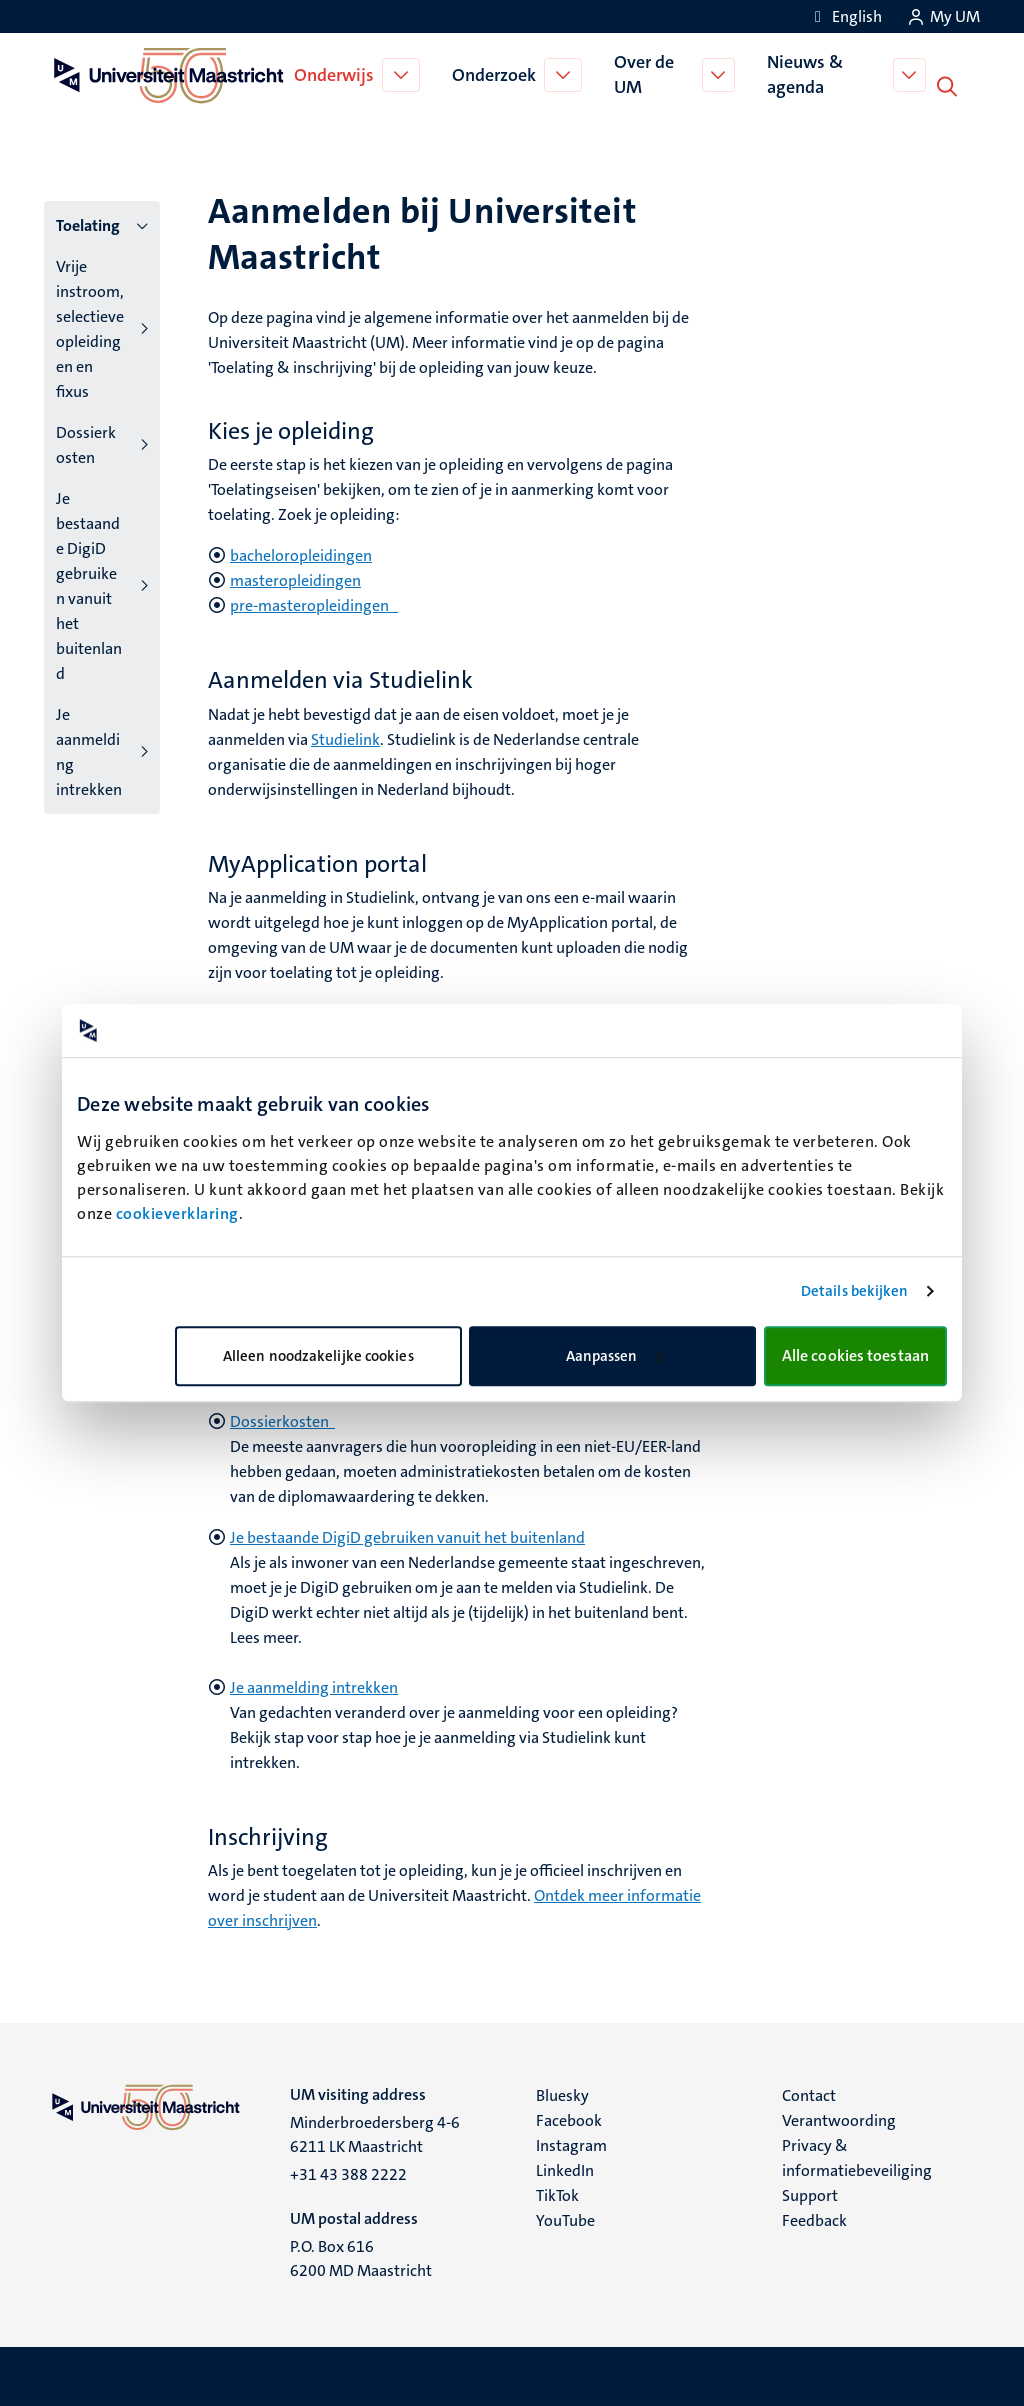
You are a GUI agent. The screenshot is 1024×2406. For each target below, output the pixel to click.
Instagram (571, 2143)
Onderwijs (336, 74)
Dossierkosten (86, 443)
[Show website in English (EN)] (845, 16)
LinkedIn (565, 2168)
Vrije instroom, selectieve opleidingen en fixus (90, 327)
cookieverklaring (177, 1213)
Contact (809, 2093)
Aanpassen (614, 1356)
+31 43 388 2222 (348, 2172)
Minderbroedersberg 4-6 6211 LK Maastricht (375, 2132)
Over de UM (646, 73)
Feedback (814, 2218)
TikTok (557, 2193)
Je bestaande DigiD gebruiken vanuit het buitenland (89, 584)
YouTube (565, 2218)
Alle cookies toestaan (855, 1355)
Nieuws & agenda (808, 73)
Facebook (569, 2118)
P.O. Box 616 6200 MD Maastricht (361, 2256)
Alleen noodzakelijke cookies (318, 1356)
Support (810, 2193)
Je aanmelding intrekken (89, 750)
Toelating (88, 223)
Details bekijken (855, 1291)
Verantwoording (839, 2118)
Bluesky (562, 2093)
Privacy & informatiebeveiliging (857, 2156)
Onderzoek (496, 74)
